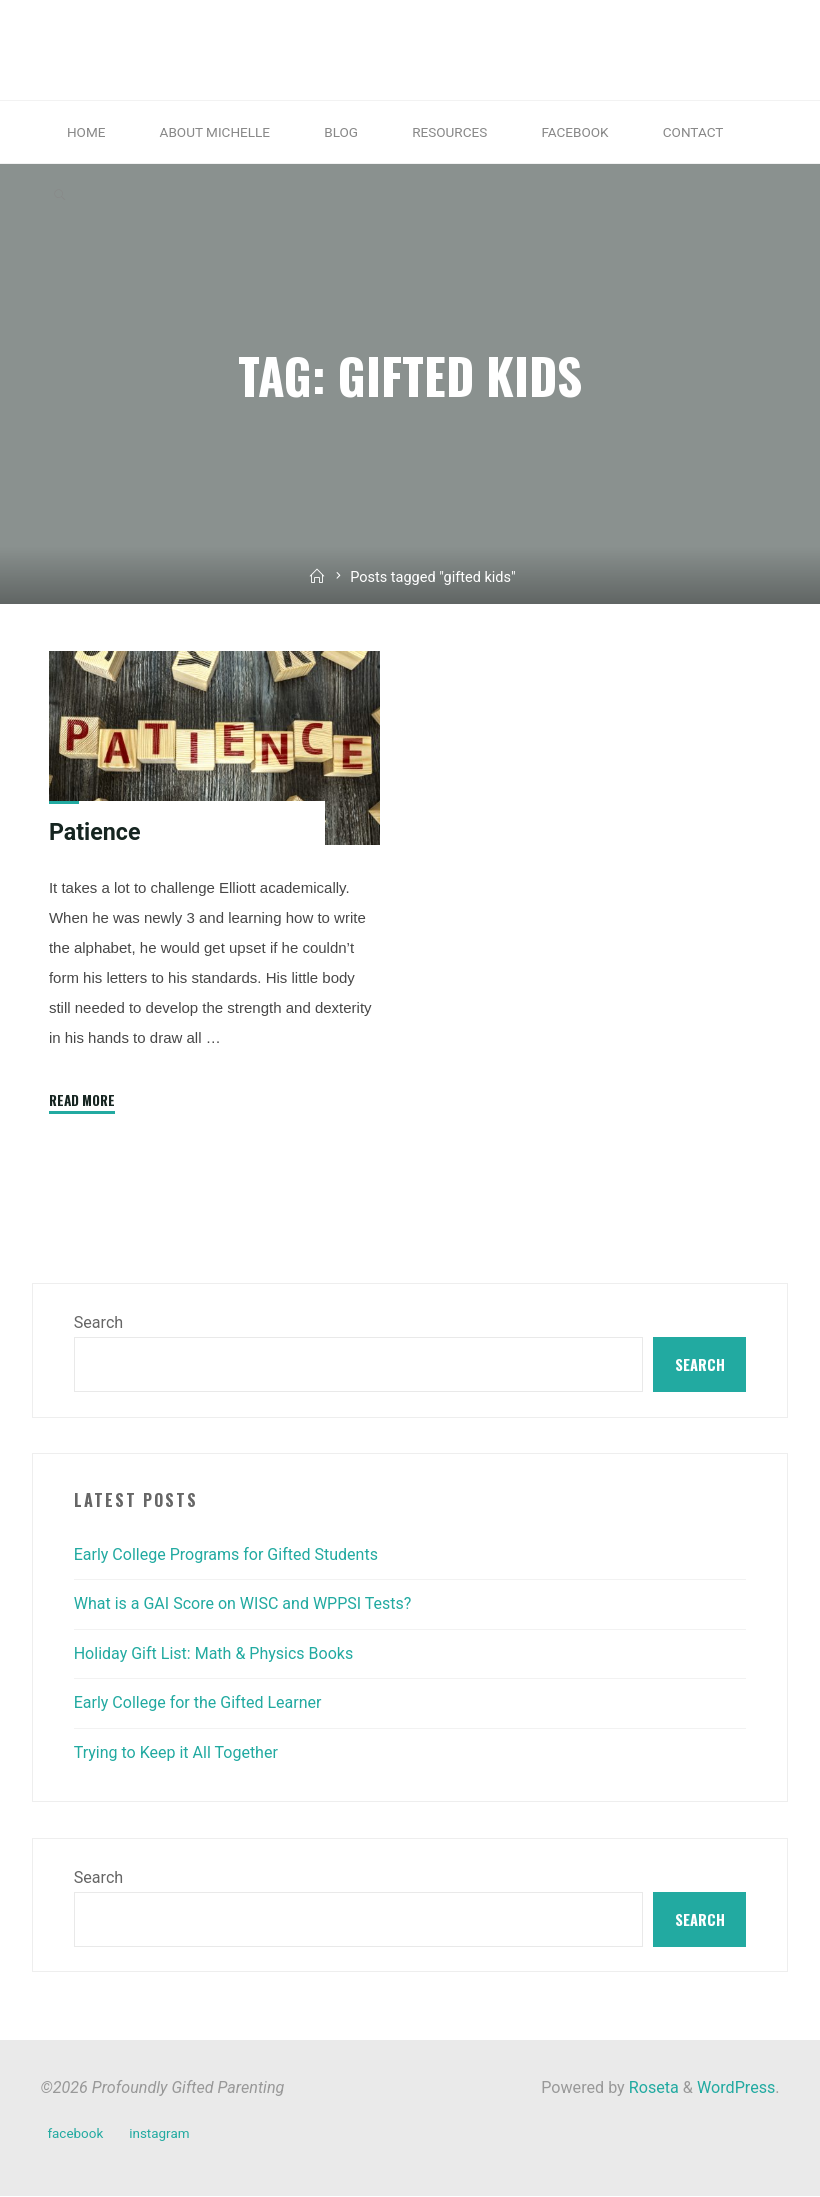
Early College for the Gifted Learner (199, 1703)
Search (99, 1322)
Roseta (652, 2088)
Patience (95, 832)
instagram (159, 2133)
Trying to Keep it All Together (177, 1752)
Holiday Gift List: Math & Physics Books (215, 1653)
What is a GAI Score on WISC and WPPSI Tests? (244, 1604)
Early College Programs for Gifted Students (227, 1554)
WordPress (736, 2088)
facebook (75, 2133)
